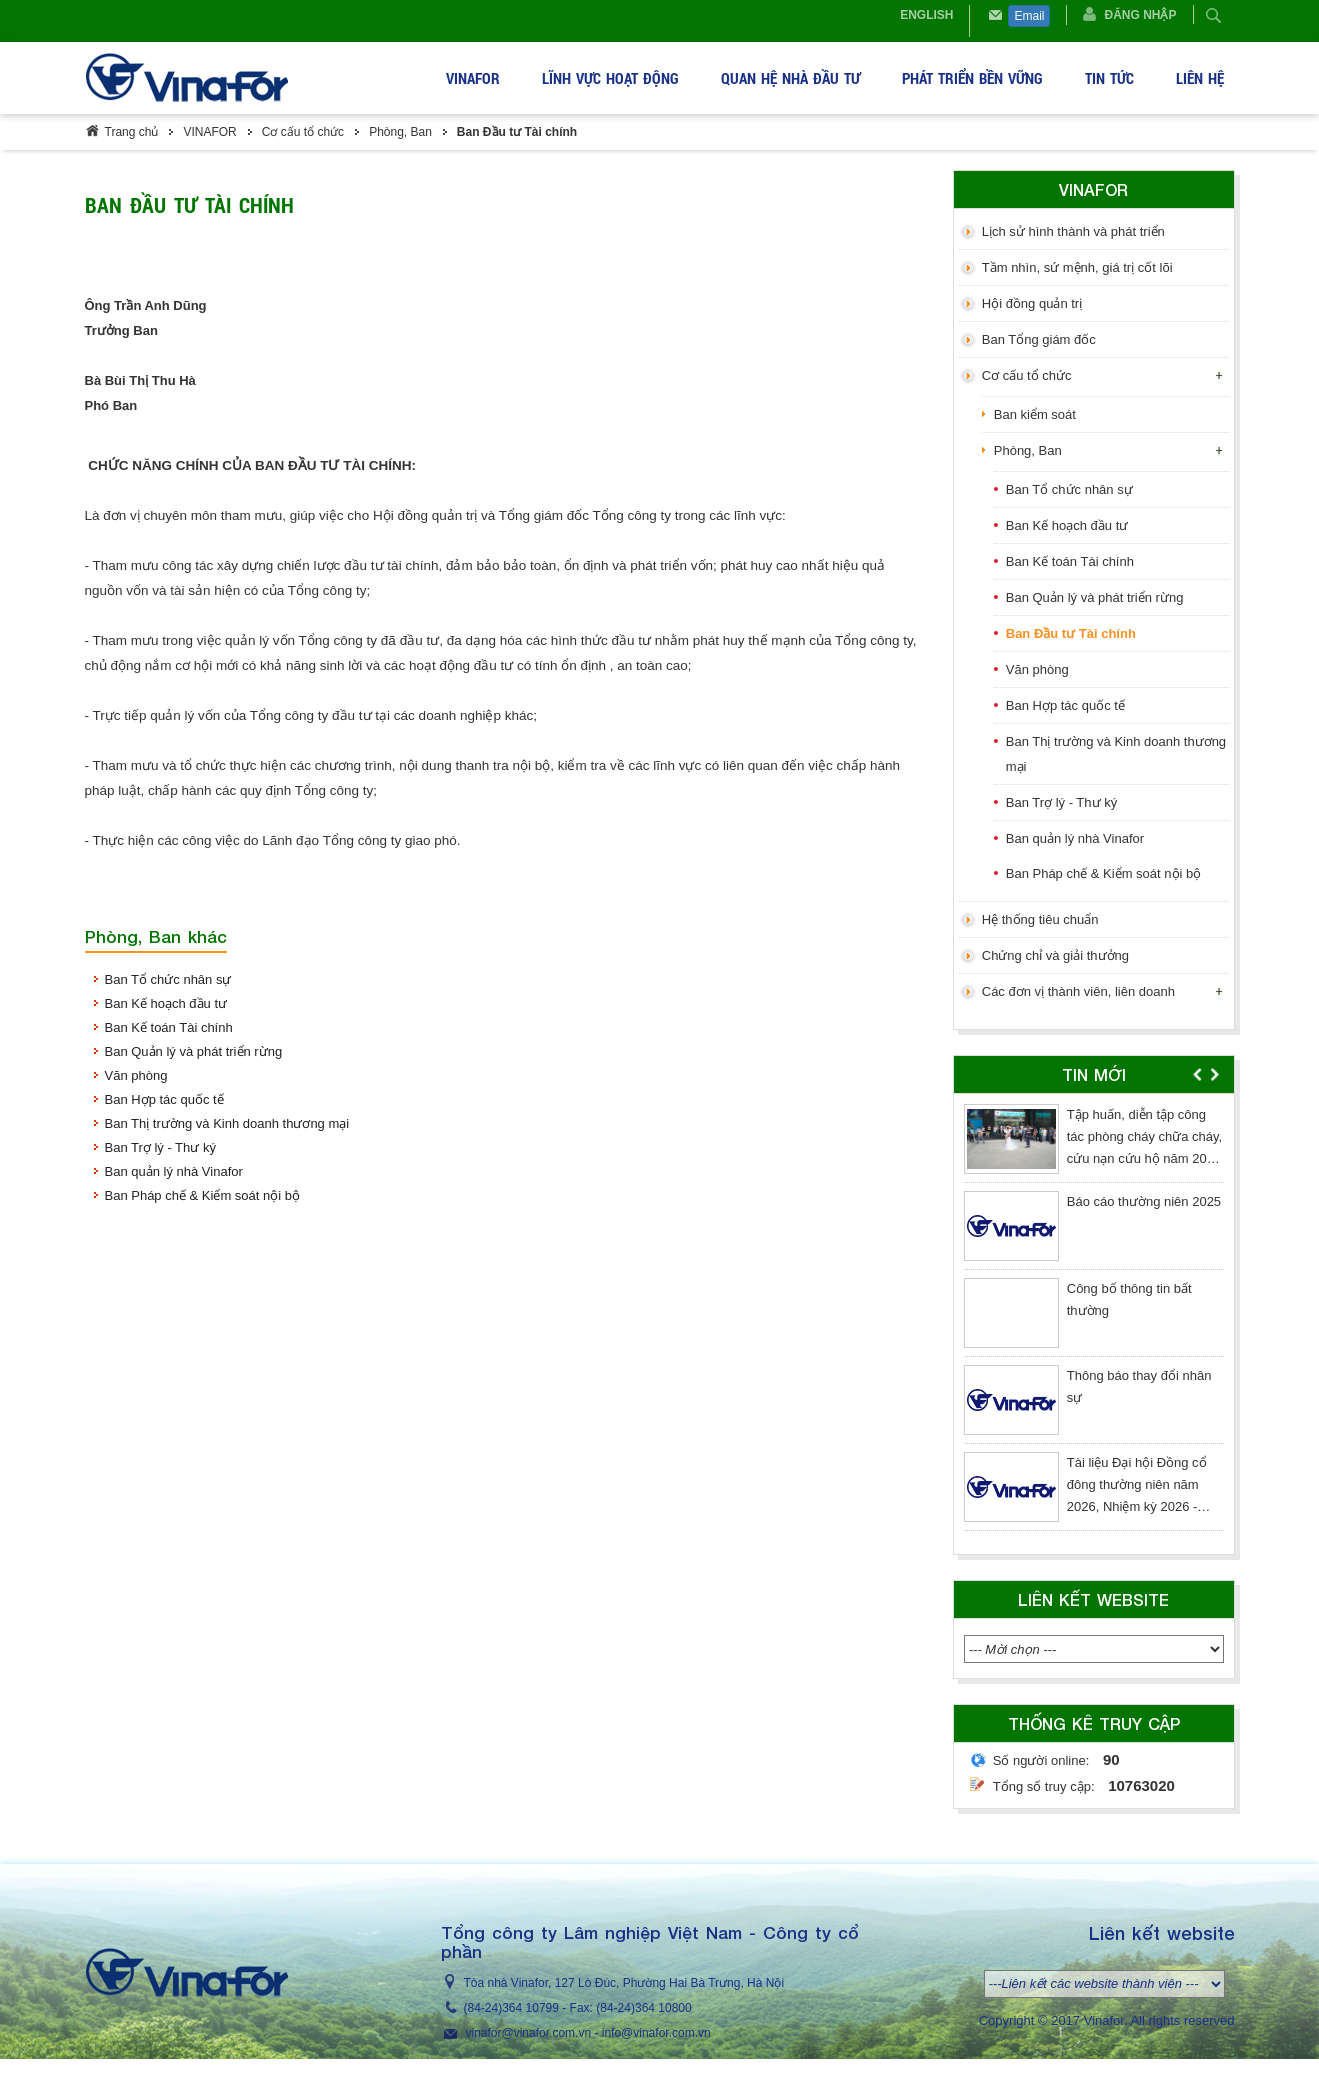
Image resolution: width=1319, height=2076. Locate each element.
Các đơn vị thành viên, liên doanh (1078, 991)
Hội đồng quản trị (1032, 303)
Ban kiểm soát (1035, 414)
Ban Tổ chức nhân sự (168, 979)
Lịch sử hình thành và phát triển (1073, 231)
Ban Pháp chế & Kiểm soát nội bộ (202, 1195)
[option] (1094, 1321)
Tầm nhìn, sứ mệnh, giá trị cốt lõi (1077, 267)
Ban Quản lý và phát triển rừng (194, 1051)
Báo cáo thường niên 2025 (1144, 1201)
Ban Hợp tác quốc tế (164, 1099)
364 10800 (663, 2008)
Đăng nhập (1140, 15)
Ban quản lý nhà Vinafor (174, 1171)
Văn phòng (136, 1075)
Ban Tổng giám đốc (1039, 339)
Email (1029, 16)
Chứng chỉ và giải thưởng (1055, 955)
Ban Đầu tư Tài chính (517, 132)
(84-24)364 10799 (511, 2008)
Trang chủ (132, 132)
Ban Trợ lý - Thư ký (160, 1147)
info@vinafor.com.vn (656, 2033)
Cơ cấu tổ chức (303, 132)
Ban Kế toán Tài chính (169, 1027)
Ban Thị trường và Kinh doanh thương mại (227, 1123)
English (926, 15)
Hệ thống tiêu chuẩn (1040, 919)
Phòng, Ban (400, 132)
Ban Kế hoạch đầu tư (166, 1003)
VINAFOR (209, 132)
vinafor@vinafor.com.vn (529, 2033)
